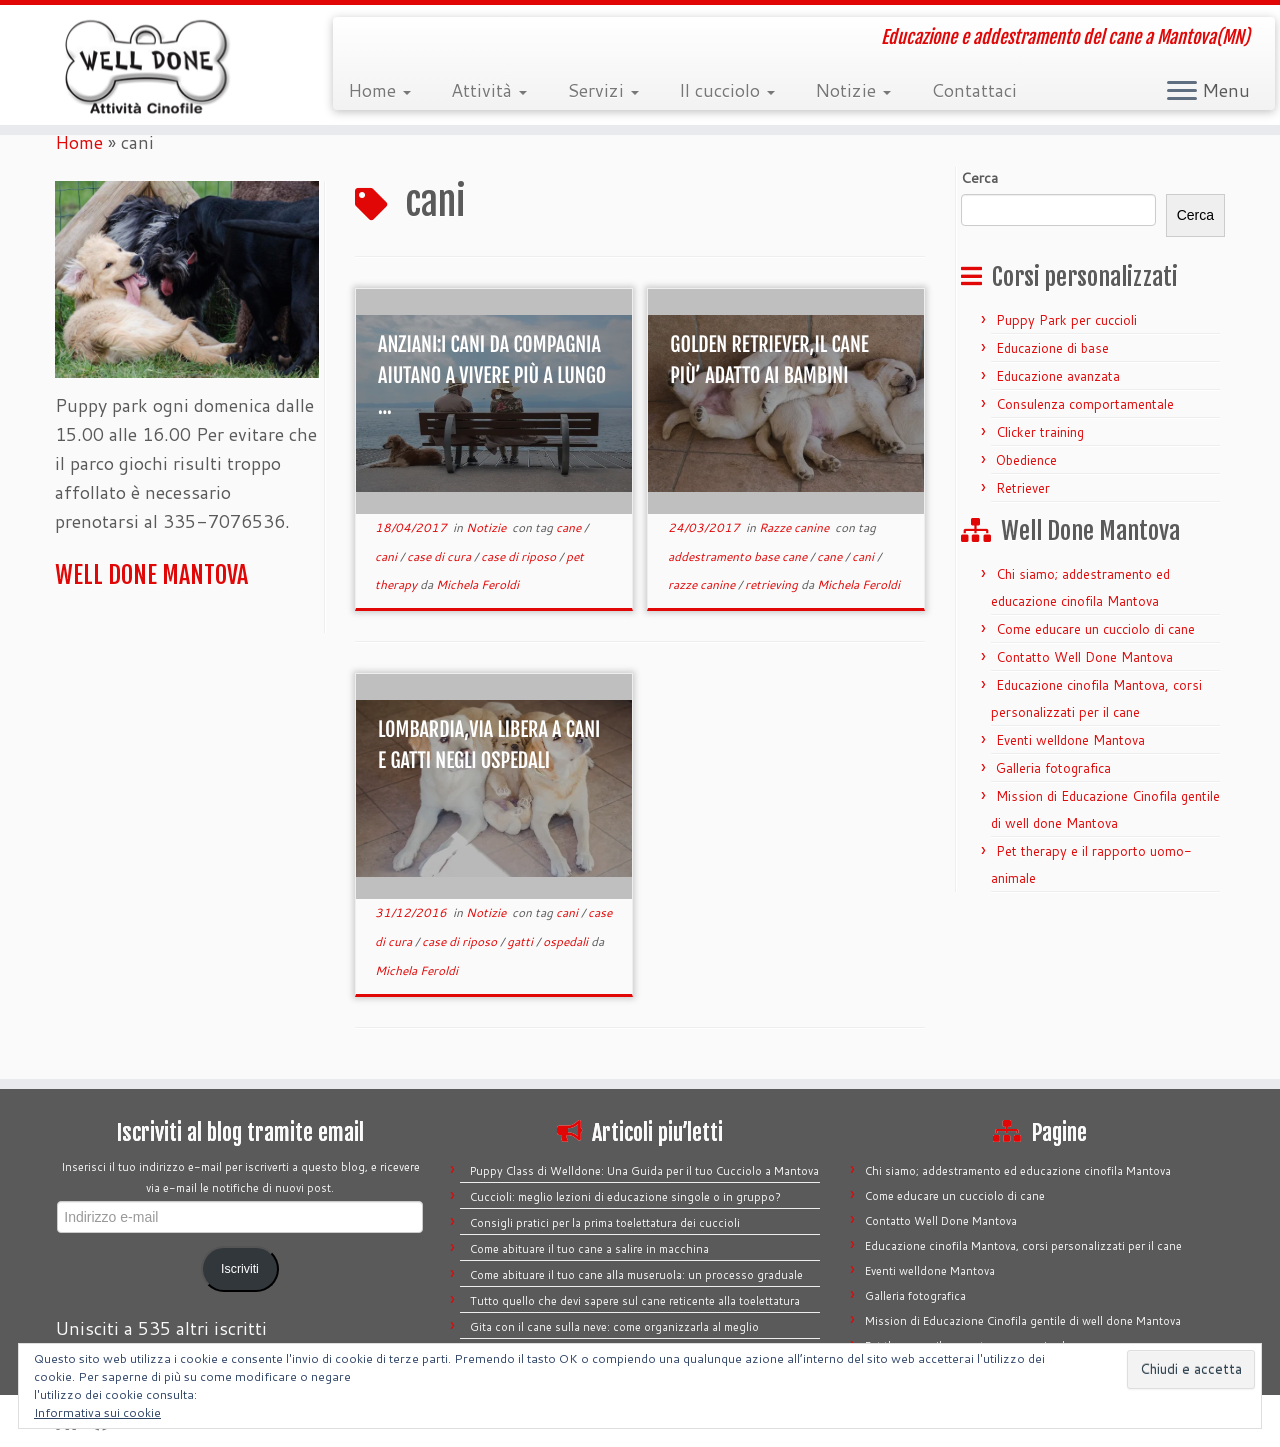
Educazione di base (1052, 348)
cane (570, 527)
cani (387, 556)
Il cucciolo (727, 90)
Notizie (853, 90)
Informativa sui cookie (97, 1412)
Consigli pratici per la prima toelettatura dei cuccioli (605, 1223)
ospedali (567, 941)
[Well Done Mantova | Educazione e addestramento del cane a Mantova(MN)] (147, 65)
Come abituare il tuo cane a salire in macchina (589, 1249)
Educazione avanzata (1058, 376)
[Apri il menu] (1182, 92)
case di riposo (520, 556)
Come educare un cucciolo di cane (1095, 629)
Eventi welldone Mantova (1070, 740)
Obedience (1026, 460)
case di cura (440, 556)
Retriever (1023, 488)
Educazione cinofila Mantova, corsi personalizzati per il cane (1023, 1246)
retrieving (773, 584)
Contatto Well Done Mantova (1084, 657)
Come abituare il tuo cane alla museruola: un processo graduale (636, 1275)
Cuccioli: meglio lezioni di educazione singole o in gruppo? (625, 1197)
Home (379, 90)
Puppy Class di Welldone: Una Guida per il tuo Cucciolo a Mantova (644, 1171)
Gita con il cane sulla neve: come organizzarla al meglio (614, 1327)
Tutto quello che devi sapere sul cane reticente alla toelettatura (635, 1301)
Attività (489, 90)
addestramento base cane (739, 556)
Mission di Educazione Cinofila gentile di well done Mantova (1023, 1321)
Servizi (603, 90)
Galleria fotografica (1053, 768)
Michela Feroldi (477, 584)
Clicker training (1040, 432)
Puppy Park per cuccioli (1066, 320)
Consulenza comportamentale (1085, 404)
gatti (521, 941)
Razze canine (795, 527)
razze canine (703, 584)
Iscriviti (240, 1269)
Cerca (1195, 215)
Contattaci (974, 90)
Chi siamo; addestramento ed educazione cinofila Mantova (1018, 1171)
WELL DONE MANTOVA (151, 575)
